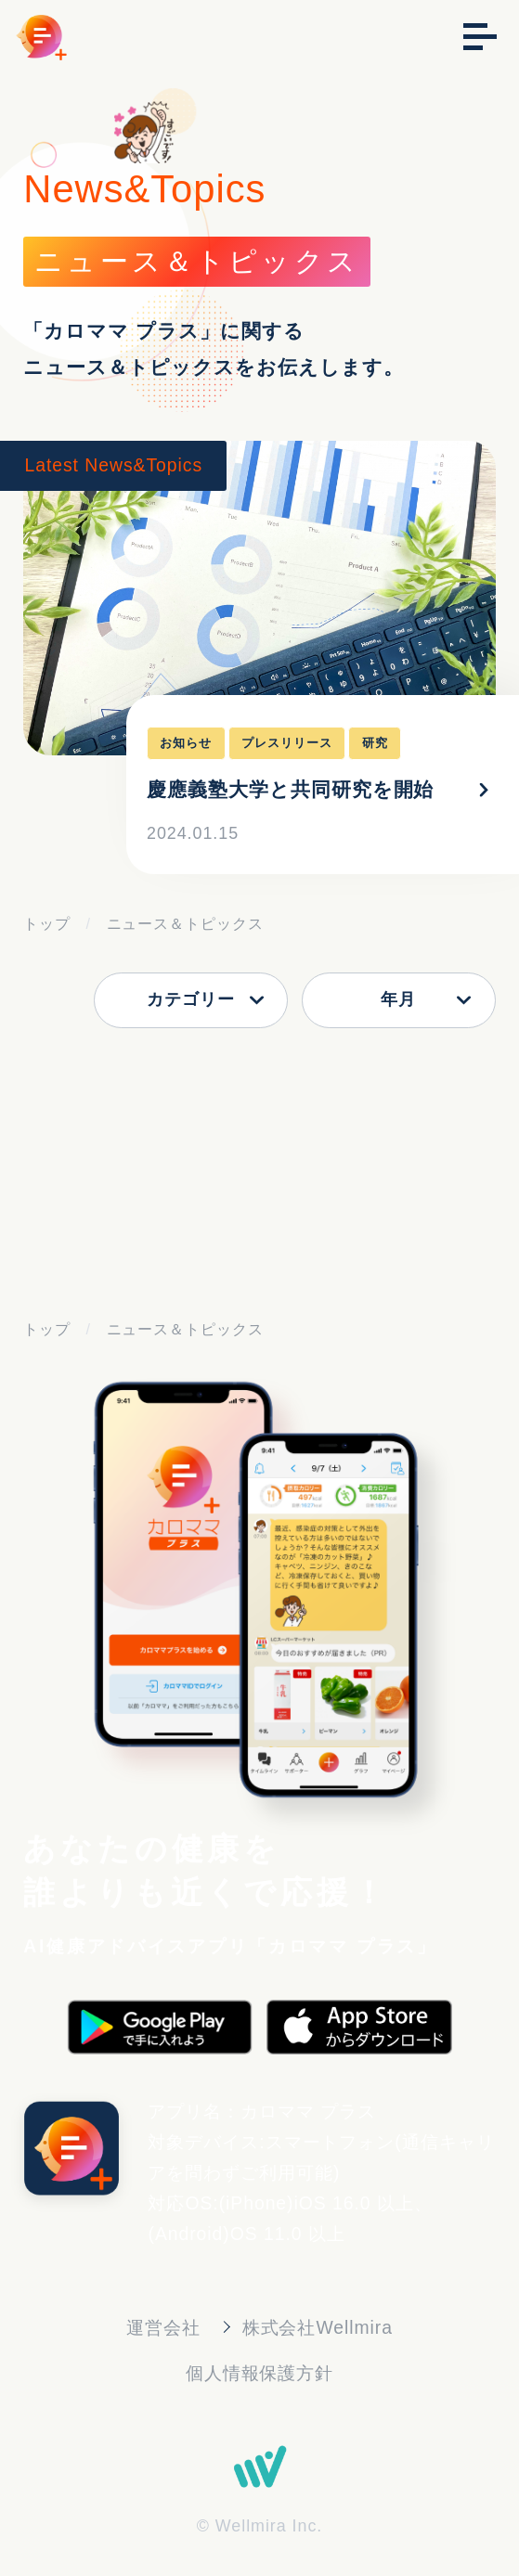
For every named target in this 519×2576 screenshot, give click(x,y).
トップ (47, 923)
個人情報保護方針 (260, 2373)
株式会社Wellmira (317, 2327)
